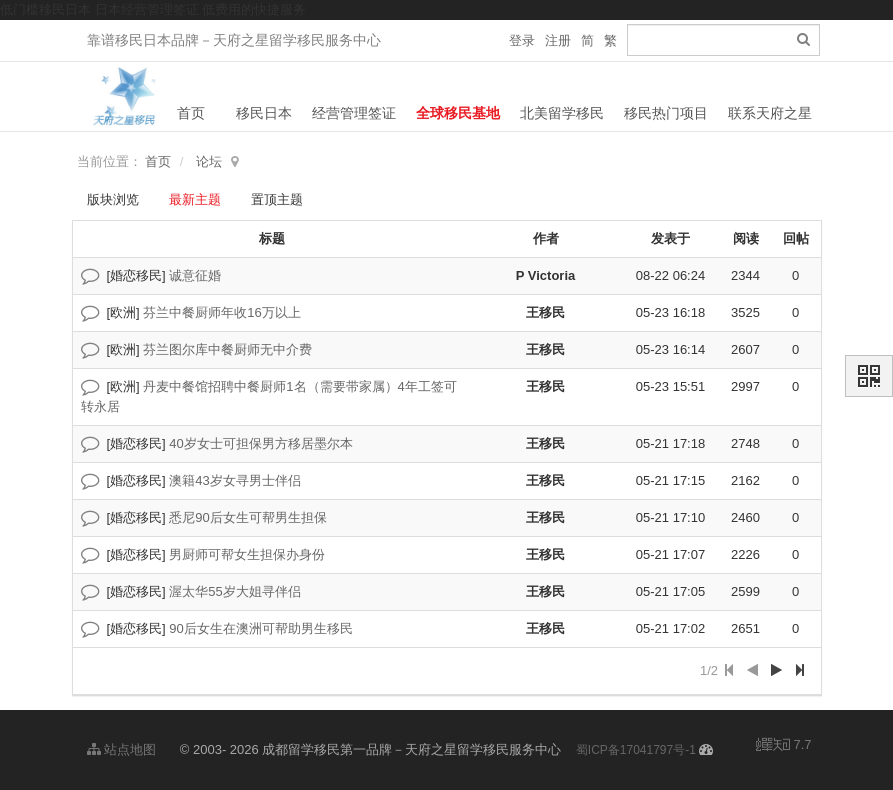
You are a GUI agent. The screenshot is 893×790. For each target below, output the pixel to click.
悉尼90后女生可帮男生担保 (247, 517)
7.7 (784, 746)
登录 (522, 40)
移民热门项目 (666, 113)
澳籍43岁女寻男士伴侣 (234, 480)
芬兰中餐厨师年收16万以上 (221, 312)
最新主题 (195, 199)
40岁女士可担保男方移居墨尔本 (260, 443)
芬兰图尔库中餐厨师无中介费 (227, 349)
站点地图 (122, 749)
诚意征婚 (195, 275)
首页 (191, 113)
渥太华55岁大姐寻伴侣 (234, 591)
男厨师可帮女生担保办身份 (247, 554)
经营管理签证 (354, 113)
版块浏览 (113, 199)
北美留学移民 (562, 113)
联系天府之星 (770, 113)
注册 (558, 40)
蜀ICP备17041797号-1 (636, 750)
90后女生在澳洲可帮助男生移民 (260, 628)
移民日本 (264, 113)
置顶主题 (277, 199)
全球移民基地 (458, 113)
